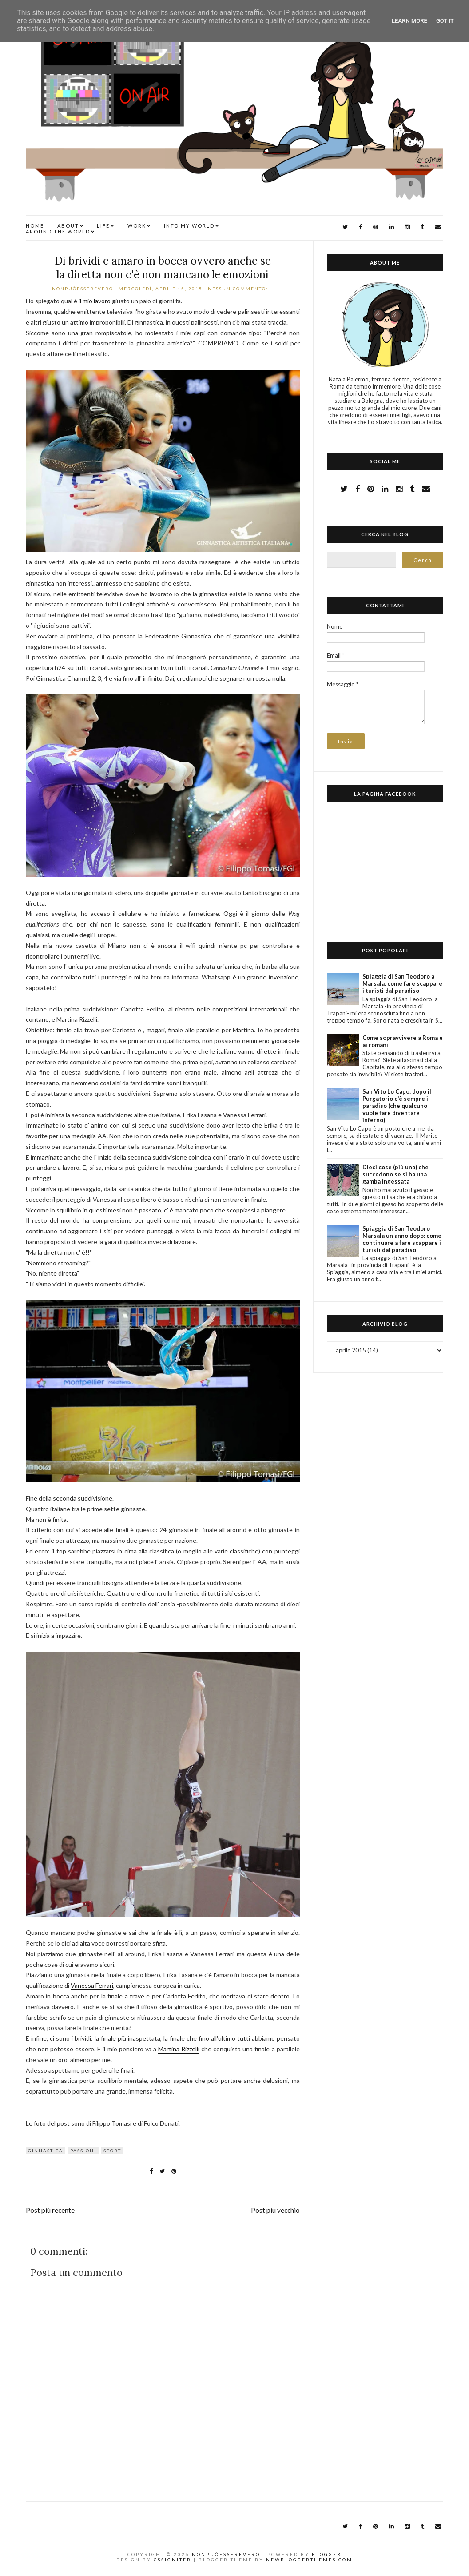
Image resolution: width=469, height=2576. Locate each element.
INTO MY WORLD (189, 226)
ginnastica (45, 2150)
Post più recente (50, 2210)
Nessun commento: (239, 288)
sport (112, 2150)
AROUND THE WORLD (58, 231)
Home (35, 226)
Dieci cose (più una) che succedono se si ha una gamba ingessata (395, 1174)
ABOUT (68, 226)
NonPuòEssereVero (226, 2554)
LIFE (103, 226)
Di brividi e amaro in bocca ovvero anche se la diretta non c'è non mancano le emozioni (163, 267)
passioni (83, 2150)
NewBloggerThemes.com (309, 2559)
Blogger (327, 2554)
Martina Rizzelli (178, 2049)
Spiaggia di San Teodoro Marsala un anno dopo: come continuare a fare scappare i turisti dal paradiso (401, 1239)
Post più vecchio (275, 2210)
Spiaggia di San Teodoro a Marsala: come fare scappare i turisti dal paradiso (402, 983)
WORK (136, 226)
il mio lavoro (95, 301)
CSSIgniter (172, 2559)
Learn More (409, 20)
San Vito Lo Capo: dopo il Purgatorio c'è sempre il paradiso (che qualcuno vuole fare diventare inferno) (396, 1105)
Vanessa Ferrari (92, 1985)
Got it (445, 20)
